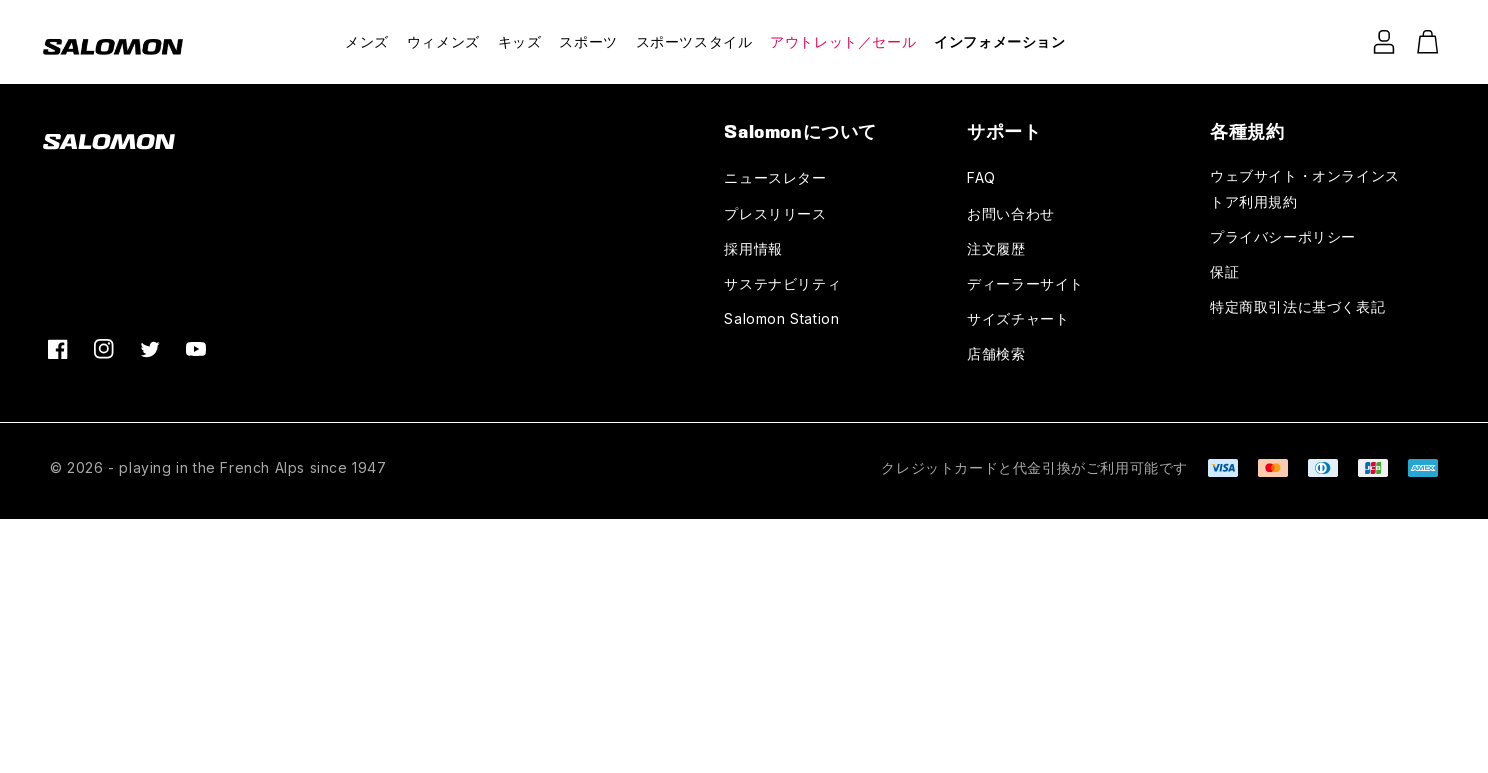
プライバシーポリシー (1283, 236)
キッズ (520, 41)
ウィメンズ (443, 41)
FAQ (981, 177)
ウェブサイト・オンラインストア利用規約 (1305, 188)
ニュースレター (775, 177)
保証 (1224, 271)
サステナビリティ (782, 283)
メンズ (367, 41)
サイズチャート (1018, 318)
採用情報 (753, 248)
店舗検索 (996, 353)
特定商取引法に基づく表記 (1297, 306)
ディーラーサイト (1025, 283)
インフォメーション (999, 41)
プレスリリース (775, 213)
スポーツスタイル (694, 41)
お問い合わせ (1011, 213)
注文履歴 (996, 248)
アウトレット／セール (843, 41)
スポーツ (588, 41)
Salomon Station (781, 318)
